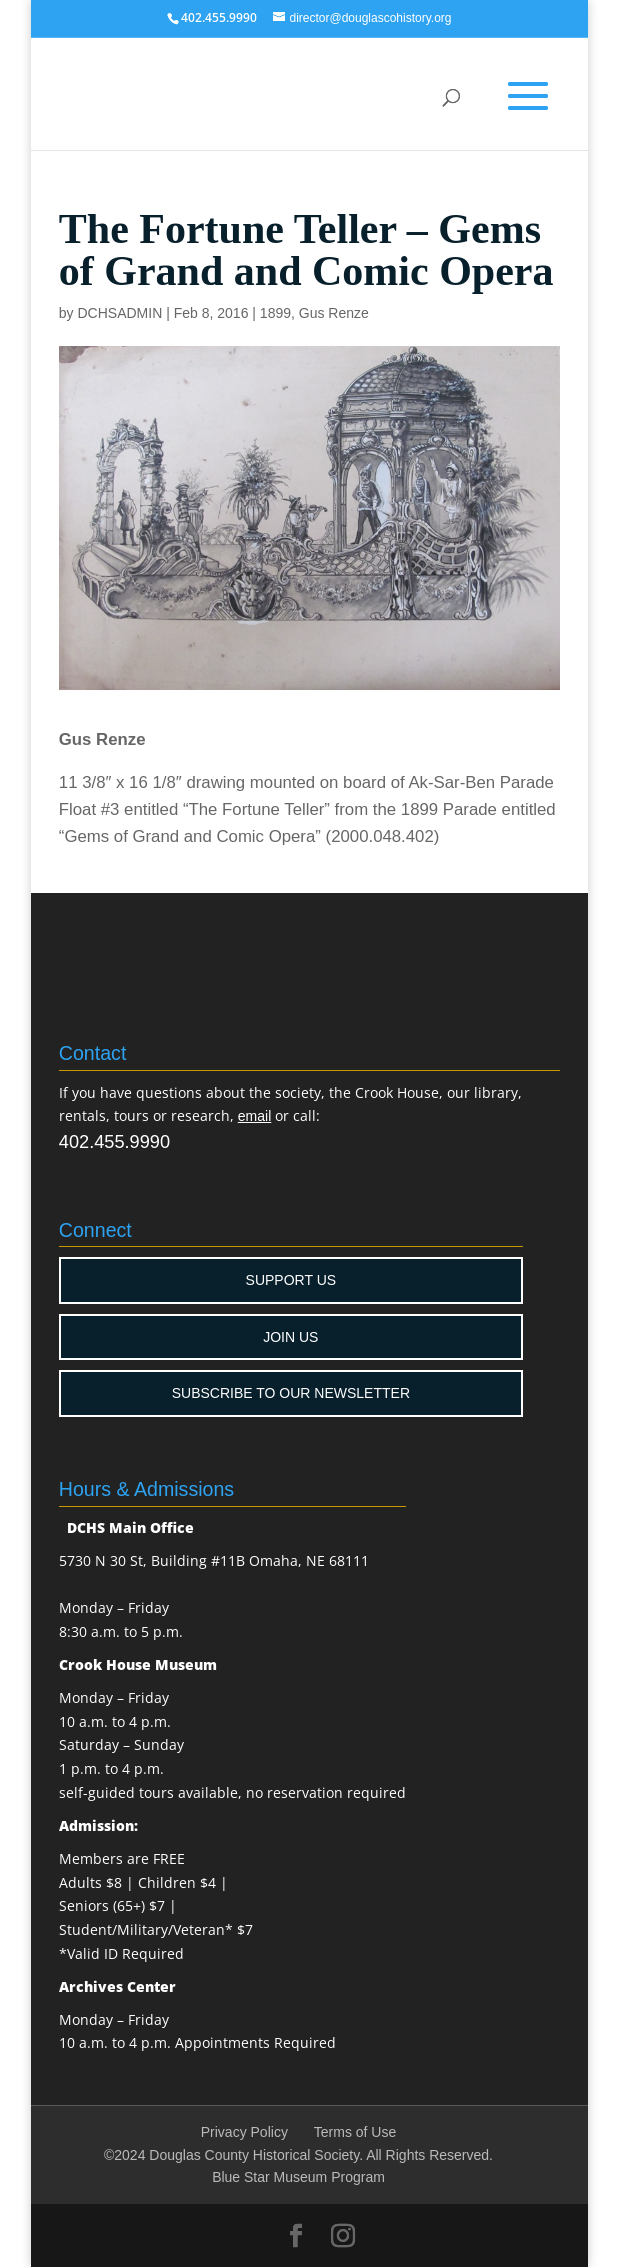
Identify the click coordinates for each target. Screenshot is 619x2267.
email (254, 1116)
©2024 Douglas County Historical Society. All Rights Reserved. (298, 2155)
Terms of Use (355, 2132)
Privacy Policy (244, 2132)
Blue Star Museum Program (298, 2177)
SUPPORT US (291, 1280)
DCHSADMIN (120, 313)
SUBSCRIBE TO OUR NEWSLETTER (291, 1393)
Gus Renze (334, 313)
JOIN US (290, 1337)
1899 (275, 313)
